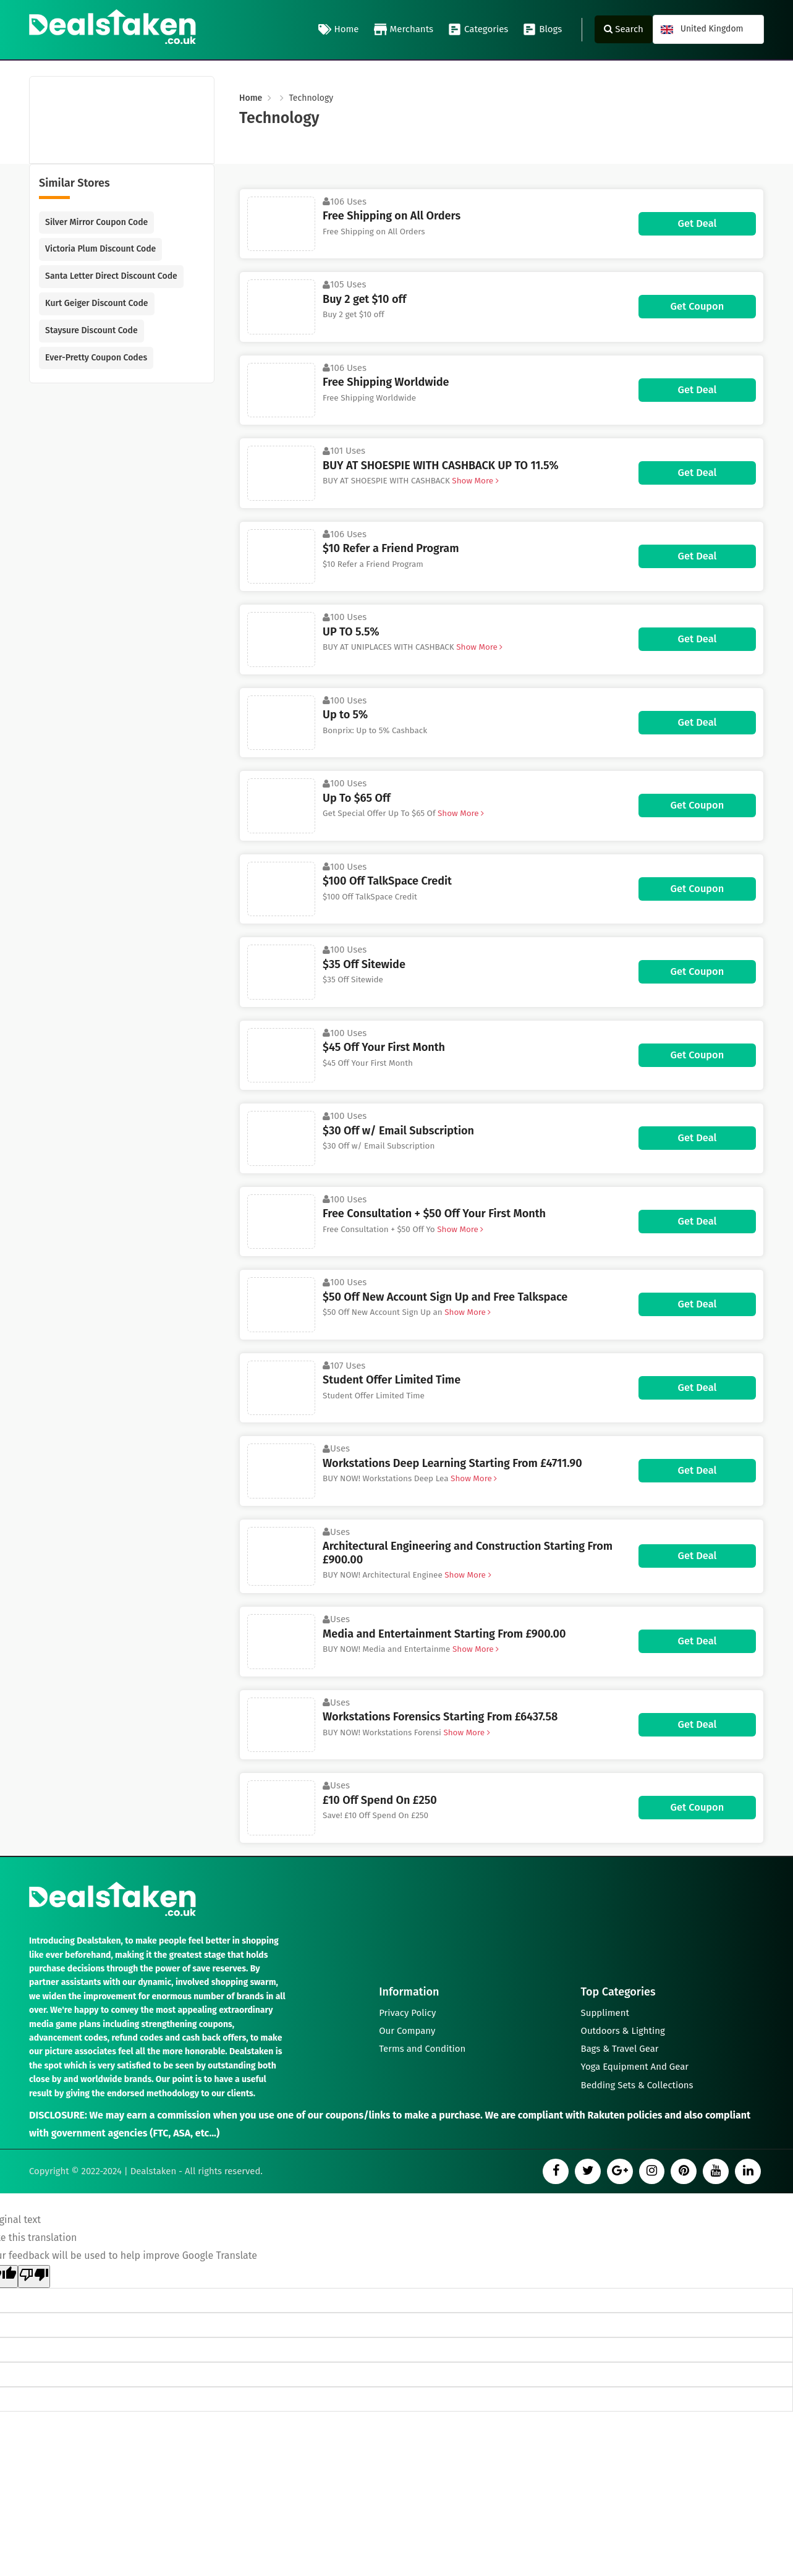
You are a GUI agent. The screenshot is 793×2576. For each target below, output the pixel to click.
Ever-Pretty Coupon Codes (96, 357)
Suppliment (605, 2011)
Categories (478, 29)
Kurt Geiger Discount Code (96, 303)
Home (338, 29)
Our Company (407, 2029)
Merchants (404, 29)
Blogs (542, 29)
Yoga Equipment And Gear (635, 2066)
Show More (475, 480)
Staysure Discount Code (91, 330)
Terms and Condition (422, 2048)
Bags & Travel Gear (620, 2048)
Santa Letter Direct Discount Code (111, 276)
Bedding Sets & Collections (637, 2085)
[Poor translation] (34, 2277)
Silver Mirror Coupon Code (96, 222)
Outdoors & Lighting (623, 2029)
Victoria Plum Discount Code (100, 249)
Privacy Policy (407, 2011)
